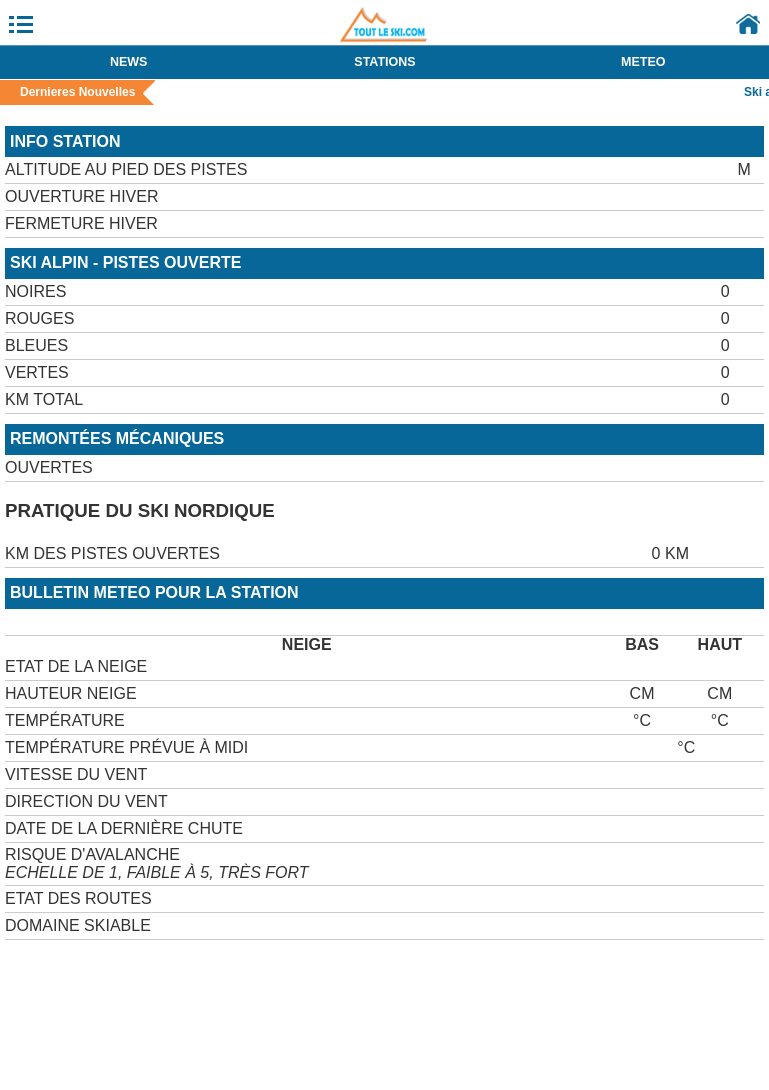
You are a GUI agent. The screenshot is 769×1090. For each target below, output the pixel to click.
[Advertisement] (239, 970)
